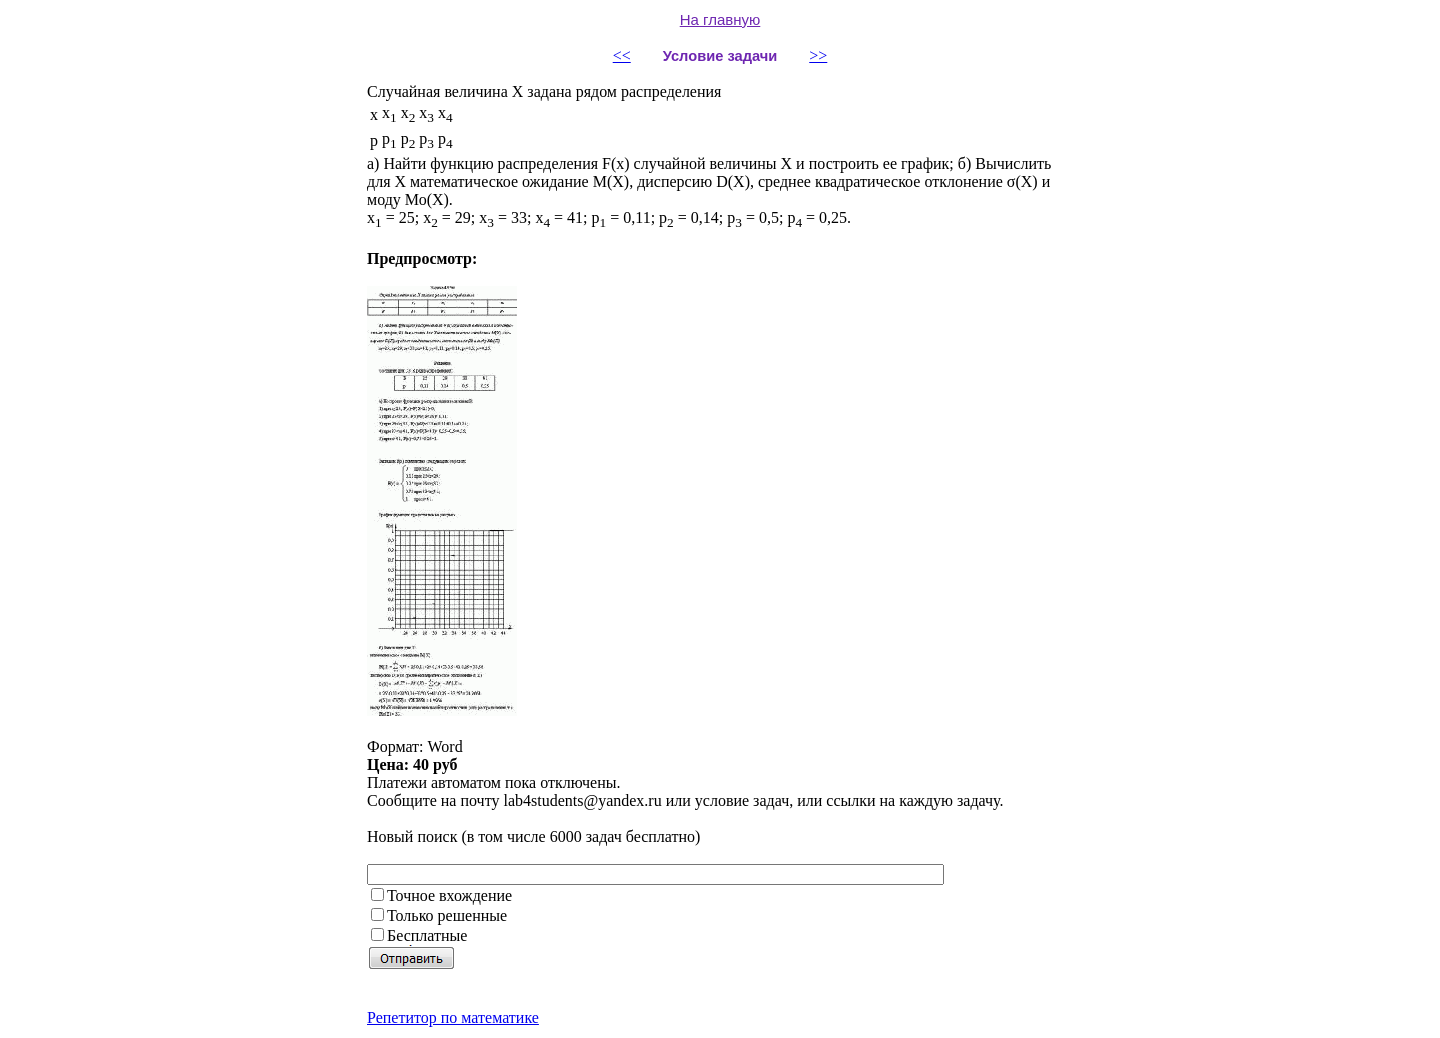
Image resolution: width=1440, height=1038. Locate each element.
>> (818, 55)
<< (622, 55)
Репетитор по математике (453, 1017)
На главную (720, 19)
